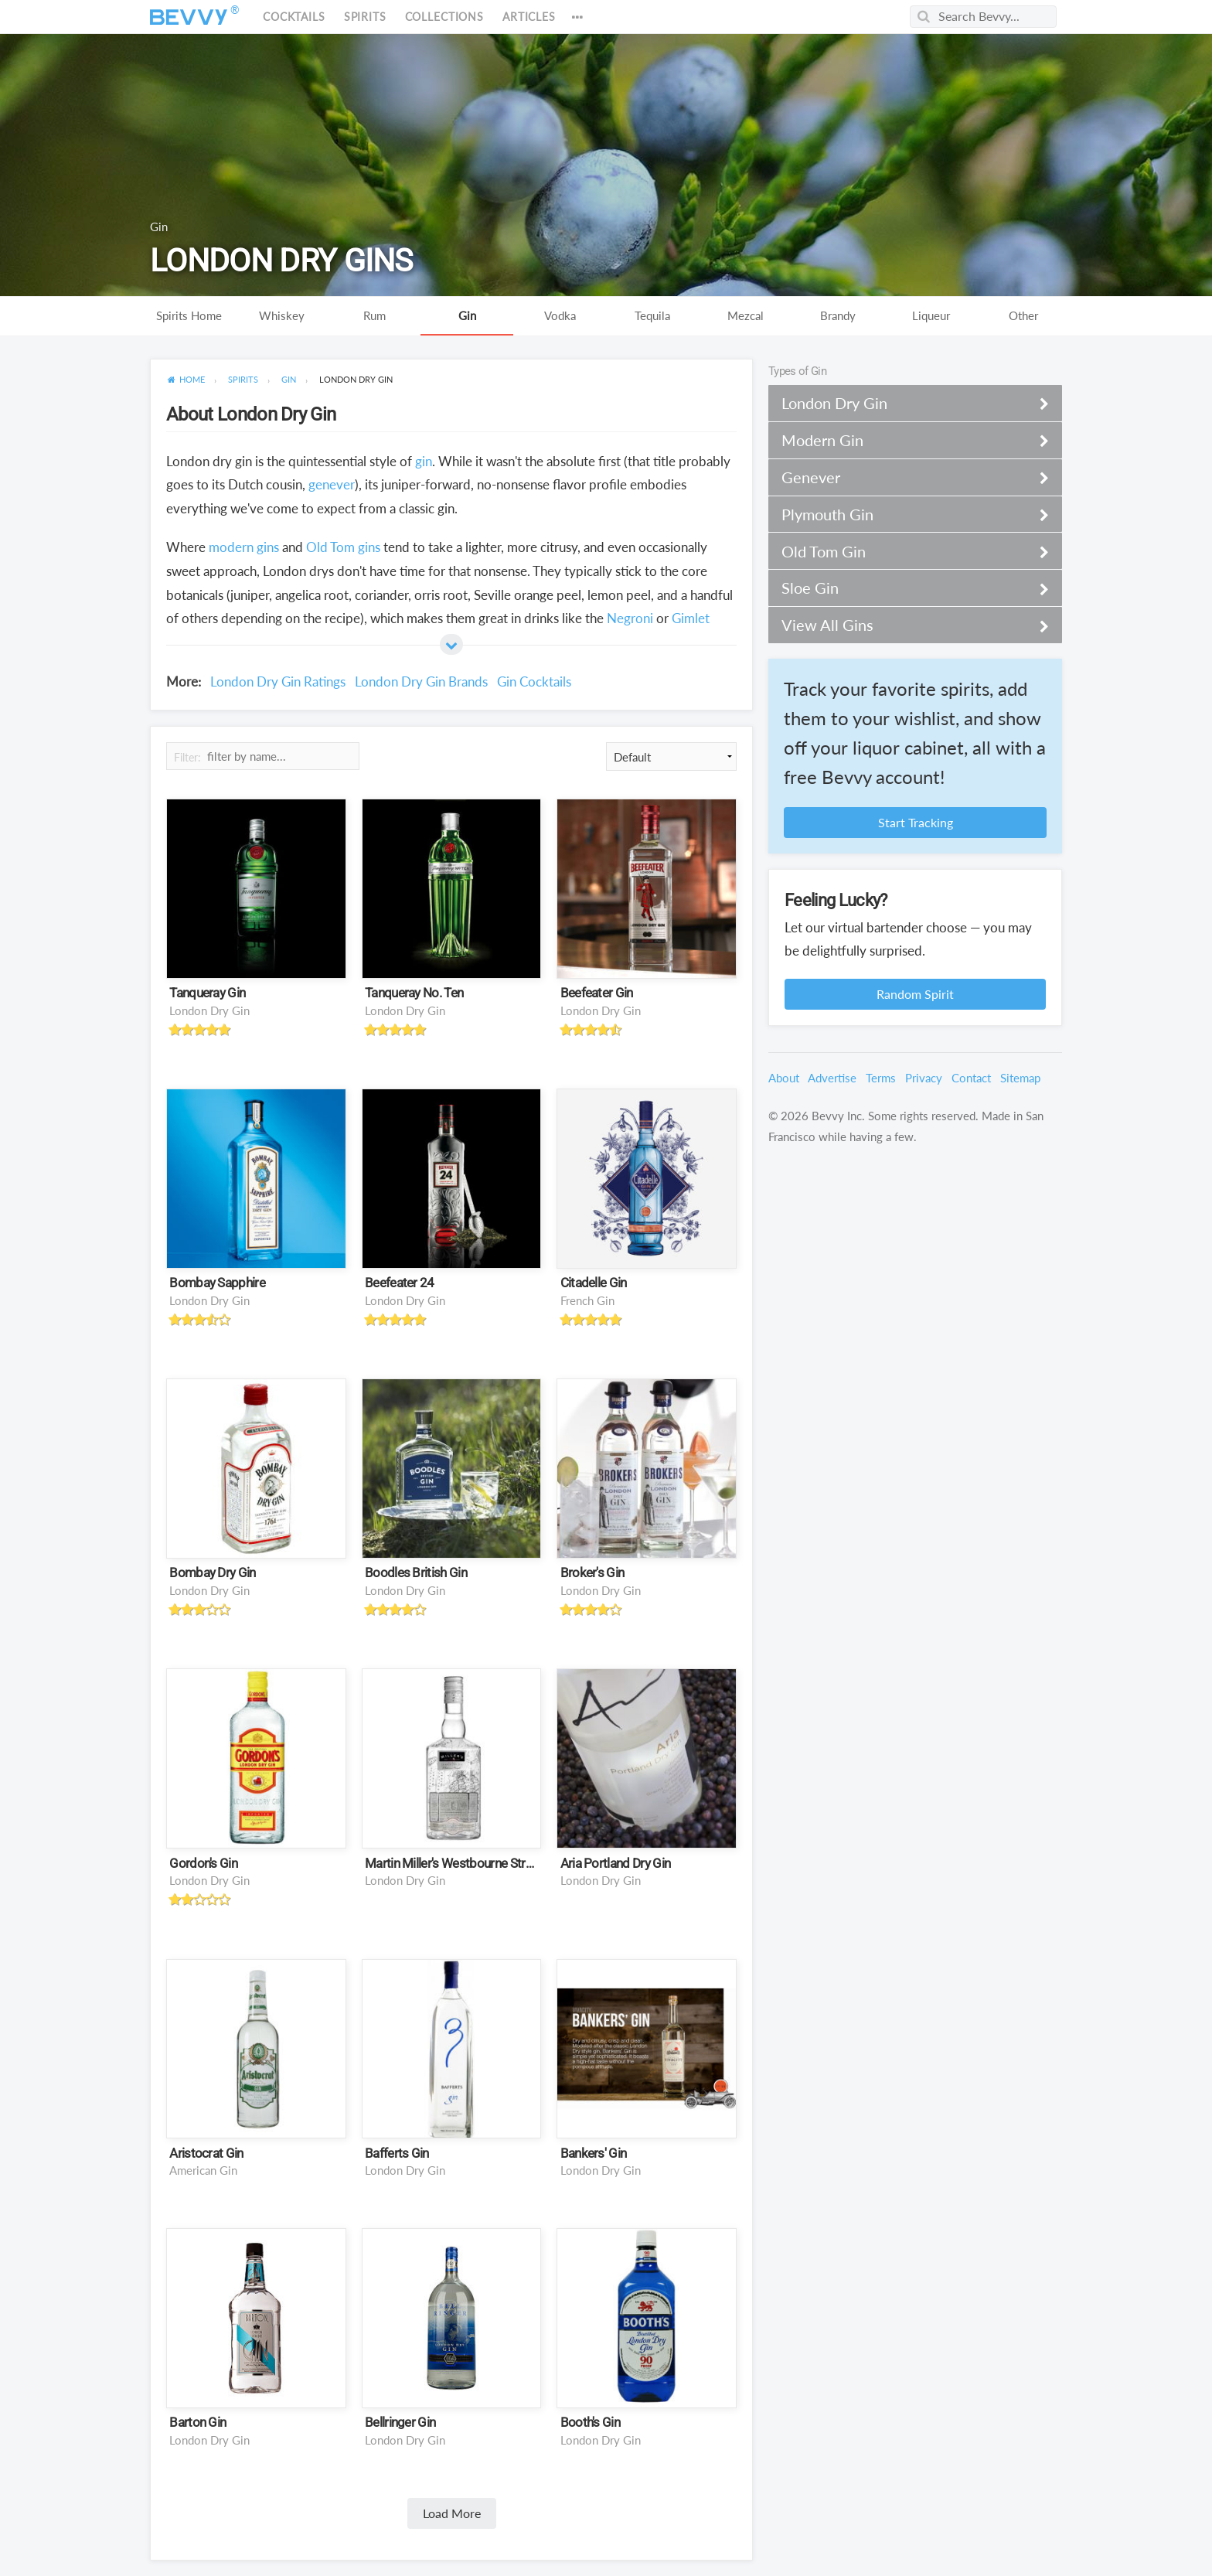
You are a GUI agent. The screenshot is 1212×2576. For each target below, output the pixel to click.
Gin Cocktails (534, 681)
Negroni (630, 618)
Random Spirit (915, 993)
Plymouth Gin (905, 514)
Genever (905, 477)
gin (423, 461)
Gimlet (691, 618)
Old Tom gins (343, 547)
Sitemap (1020, 1078)
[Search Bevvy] (983, 16)
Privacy (923, 1078)
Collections (444, 17)
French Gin (587, 1300)
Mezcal (745, 315)
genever (331, 484)
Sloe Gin (905, 587)
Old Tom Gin (905, 551)
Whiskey (282, 315)
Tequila (652, 315)
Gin (467, 315)
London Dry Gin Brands (421, 681)
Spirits (365, 17)
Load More (452, 2513)
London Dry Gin (209, 1010)
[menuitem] (185, 379)
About (783, 1078)
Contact (971, 1078)
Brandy (838, 315)
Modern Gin (905, 440)
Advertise (832, 1078)
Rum (374, 315)
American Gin (203, 2170)
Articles (529, 17)
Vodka (560, 315)
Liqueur (931, 315)
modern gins (244, 547)
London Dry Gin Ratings (278, 681)
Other (1023, 315)
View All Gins (905, 624)
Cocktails (294, 17)
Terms (881, 1078)
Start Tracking (915, 822)
